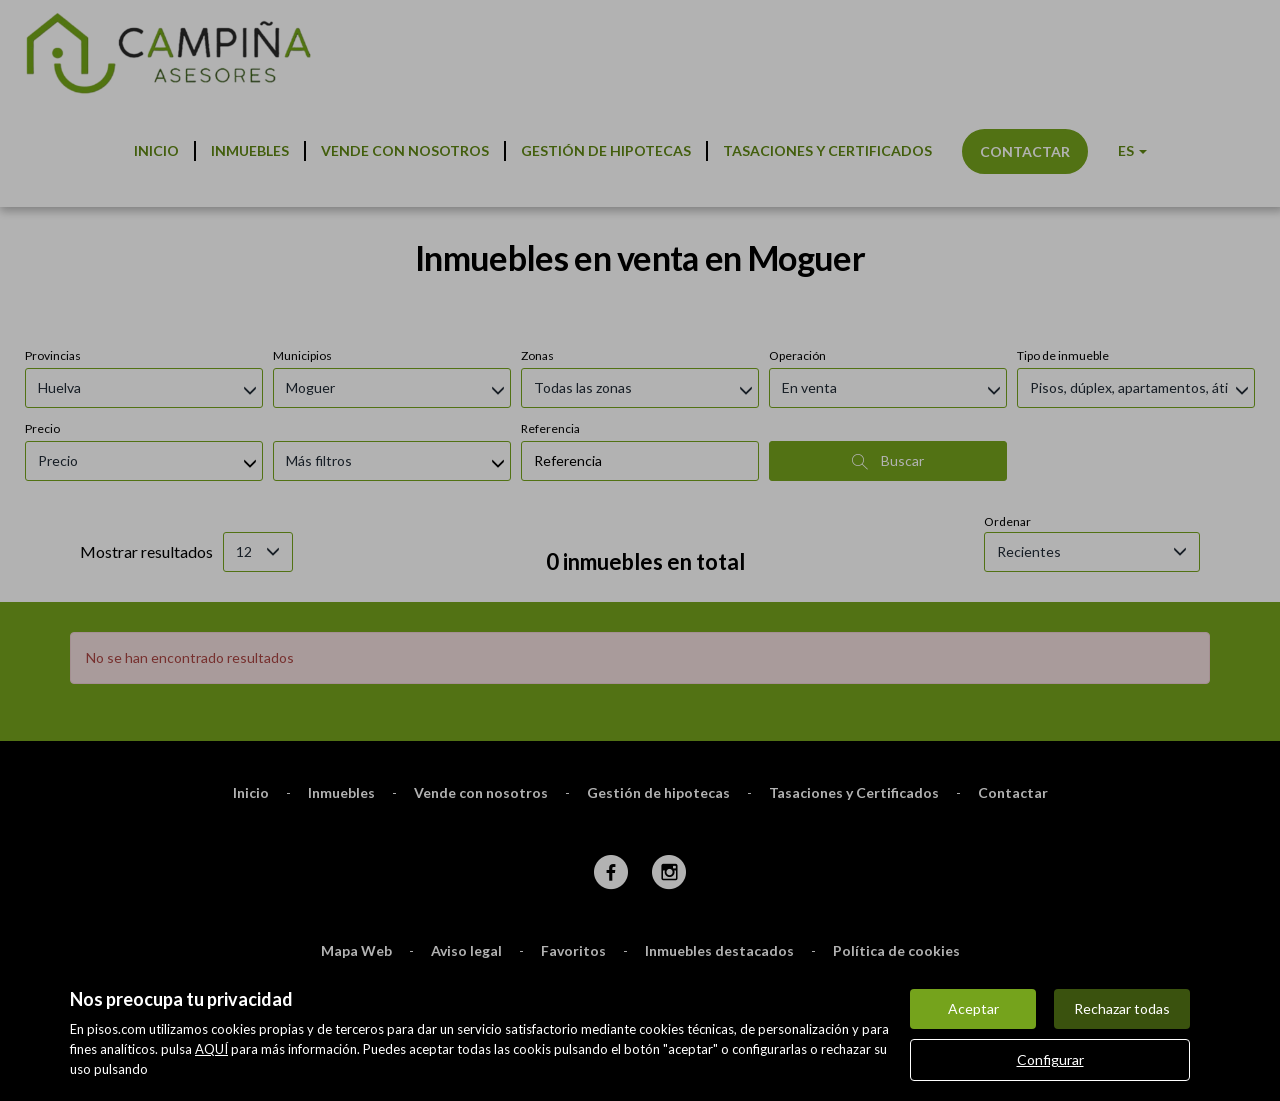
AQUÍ (211, 1049)
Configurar (1050, 1059)
